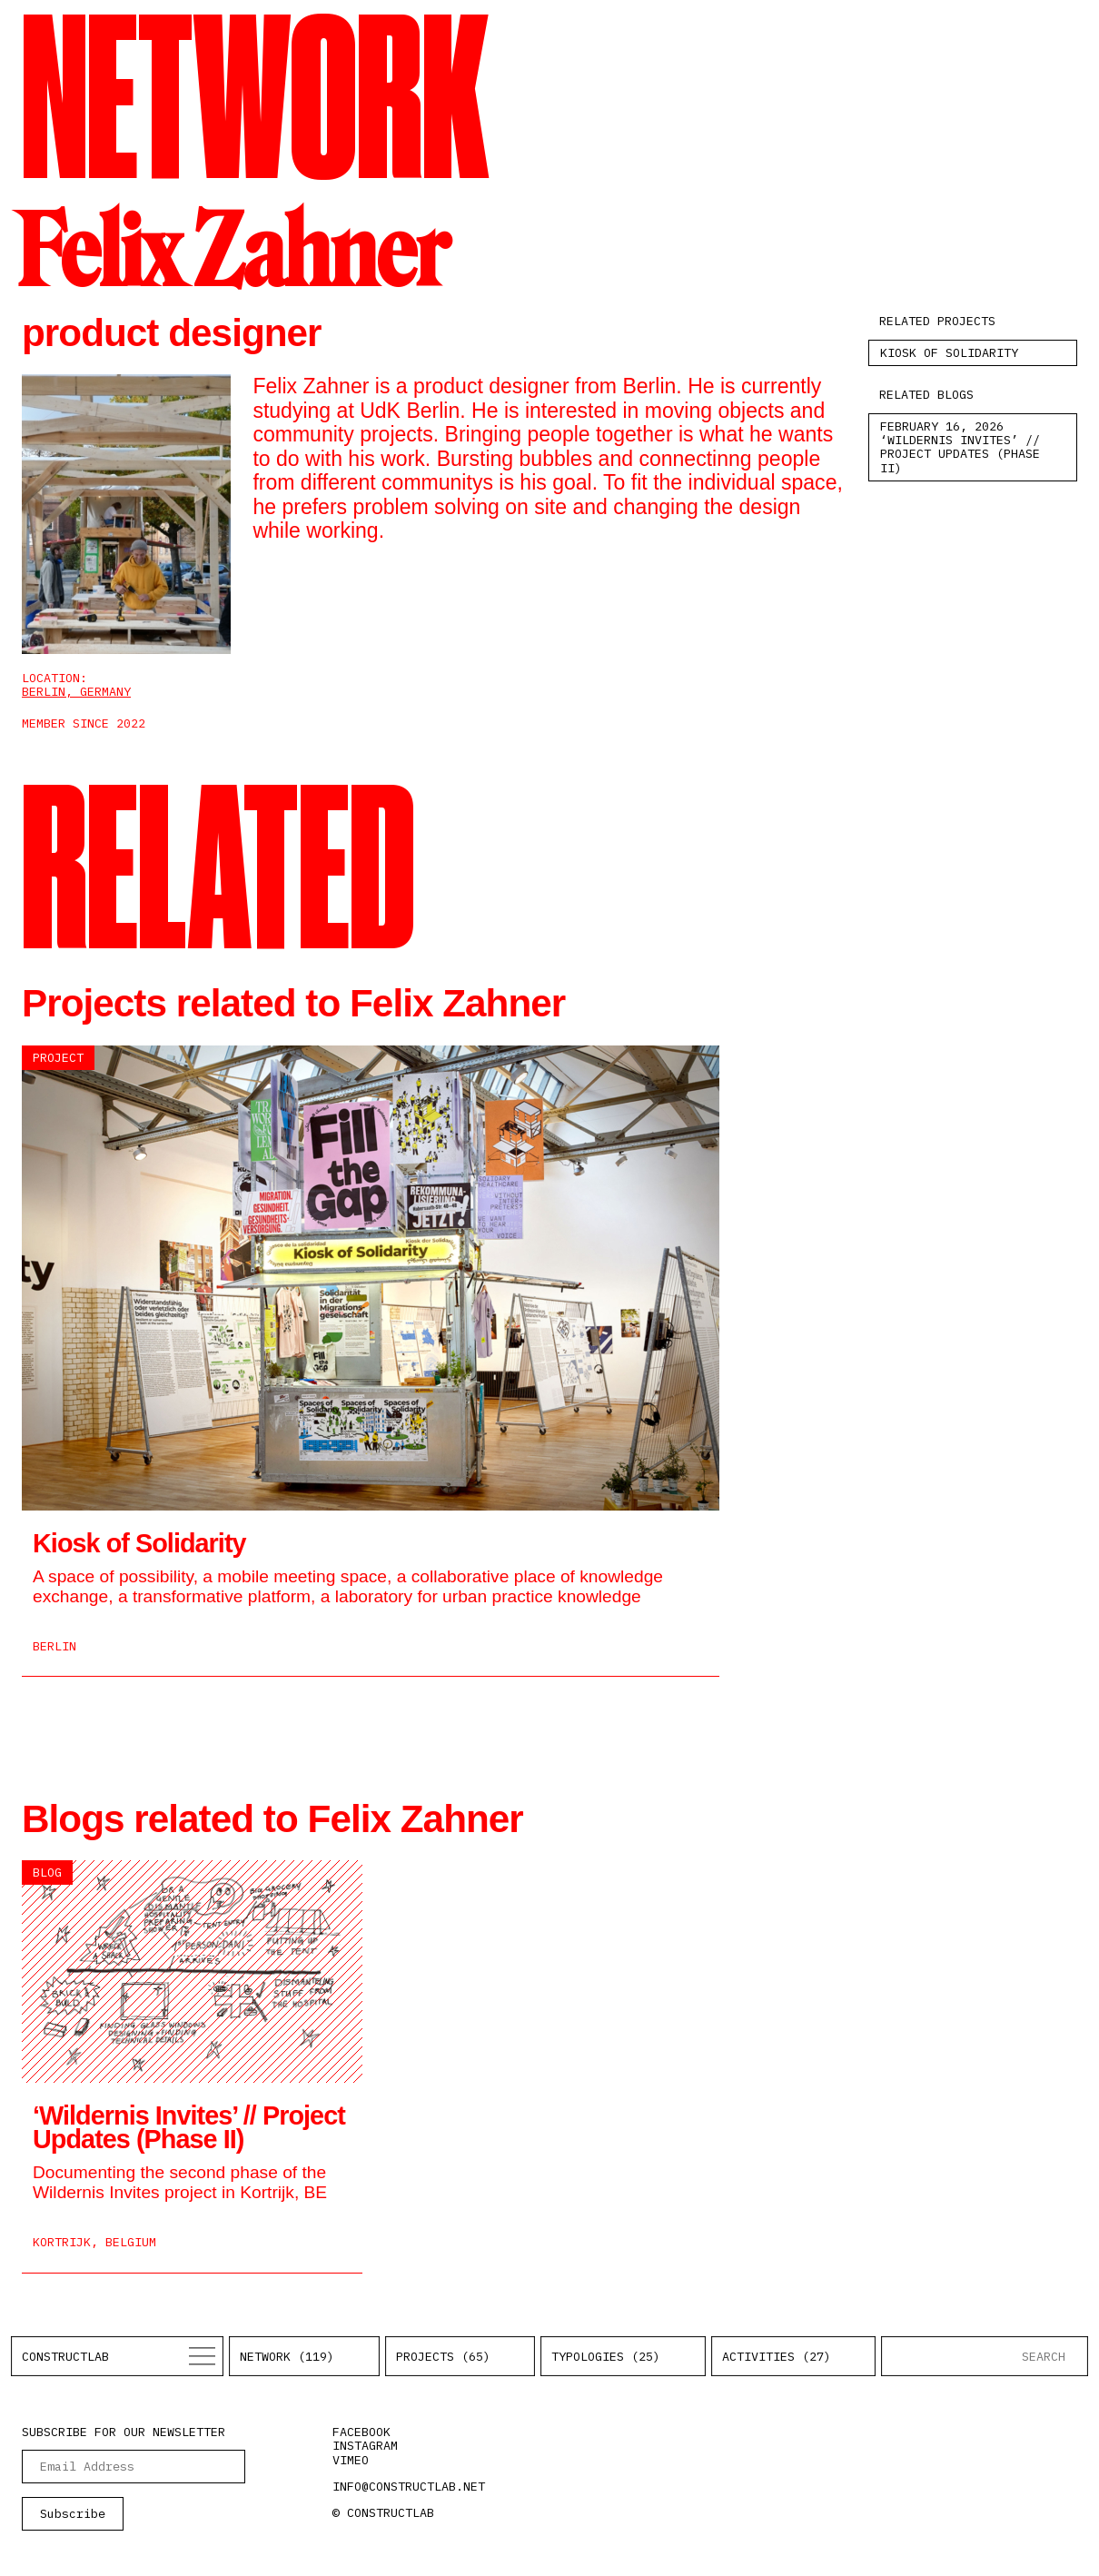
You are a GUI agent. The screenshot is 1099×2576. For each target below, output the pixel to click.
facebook (361, 2431)
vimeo (350, 2460)
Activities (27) (776, 2356)
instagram (365, 2445)
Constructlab (65, 2356)
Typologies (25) (605, 2356)
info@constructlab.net (408, 2486)
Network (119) (287, 2356)
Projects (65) (443, 2356)
